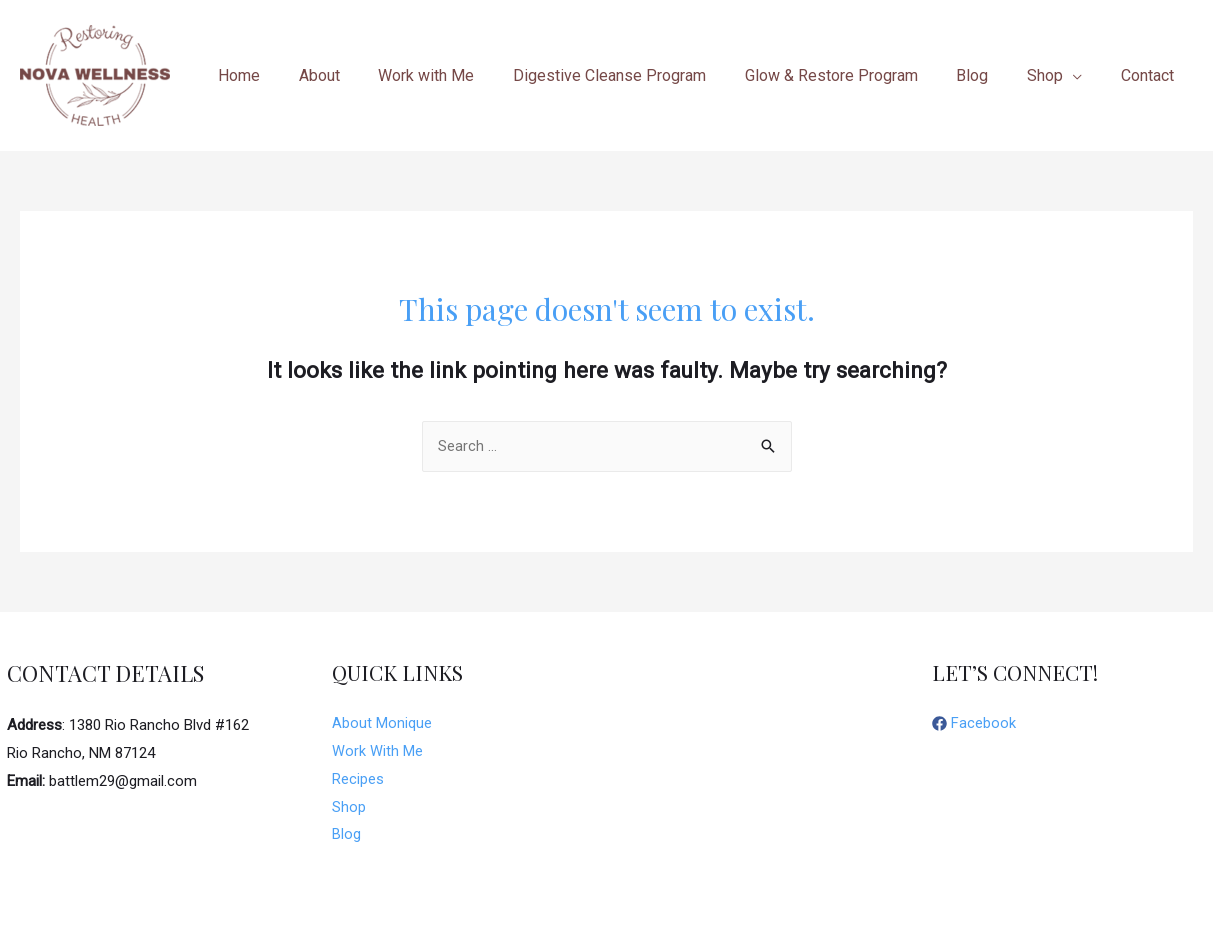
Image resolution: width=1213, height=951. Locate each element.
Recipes (358, 780)
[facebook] (974, 725)
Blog (346, 835)
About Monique (382, 724)
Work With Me (377, 752)
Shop (349, 808)
